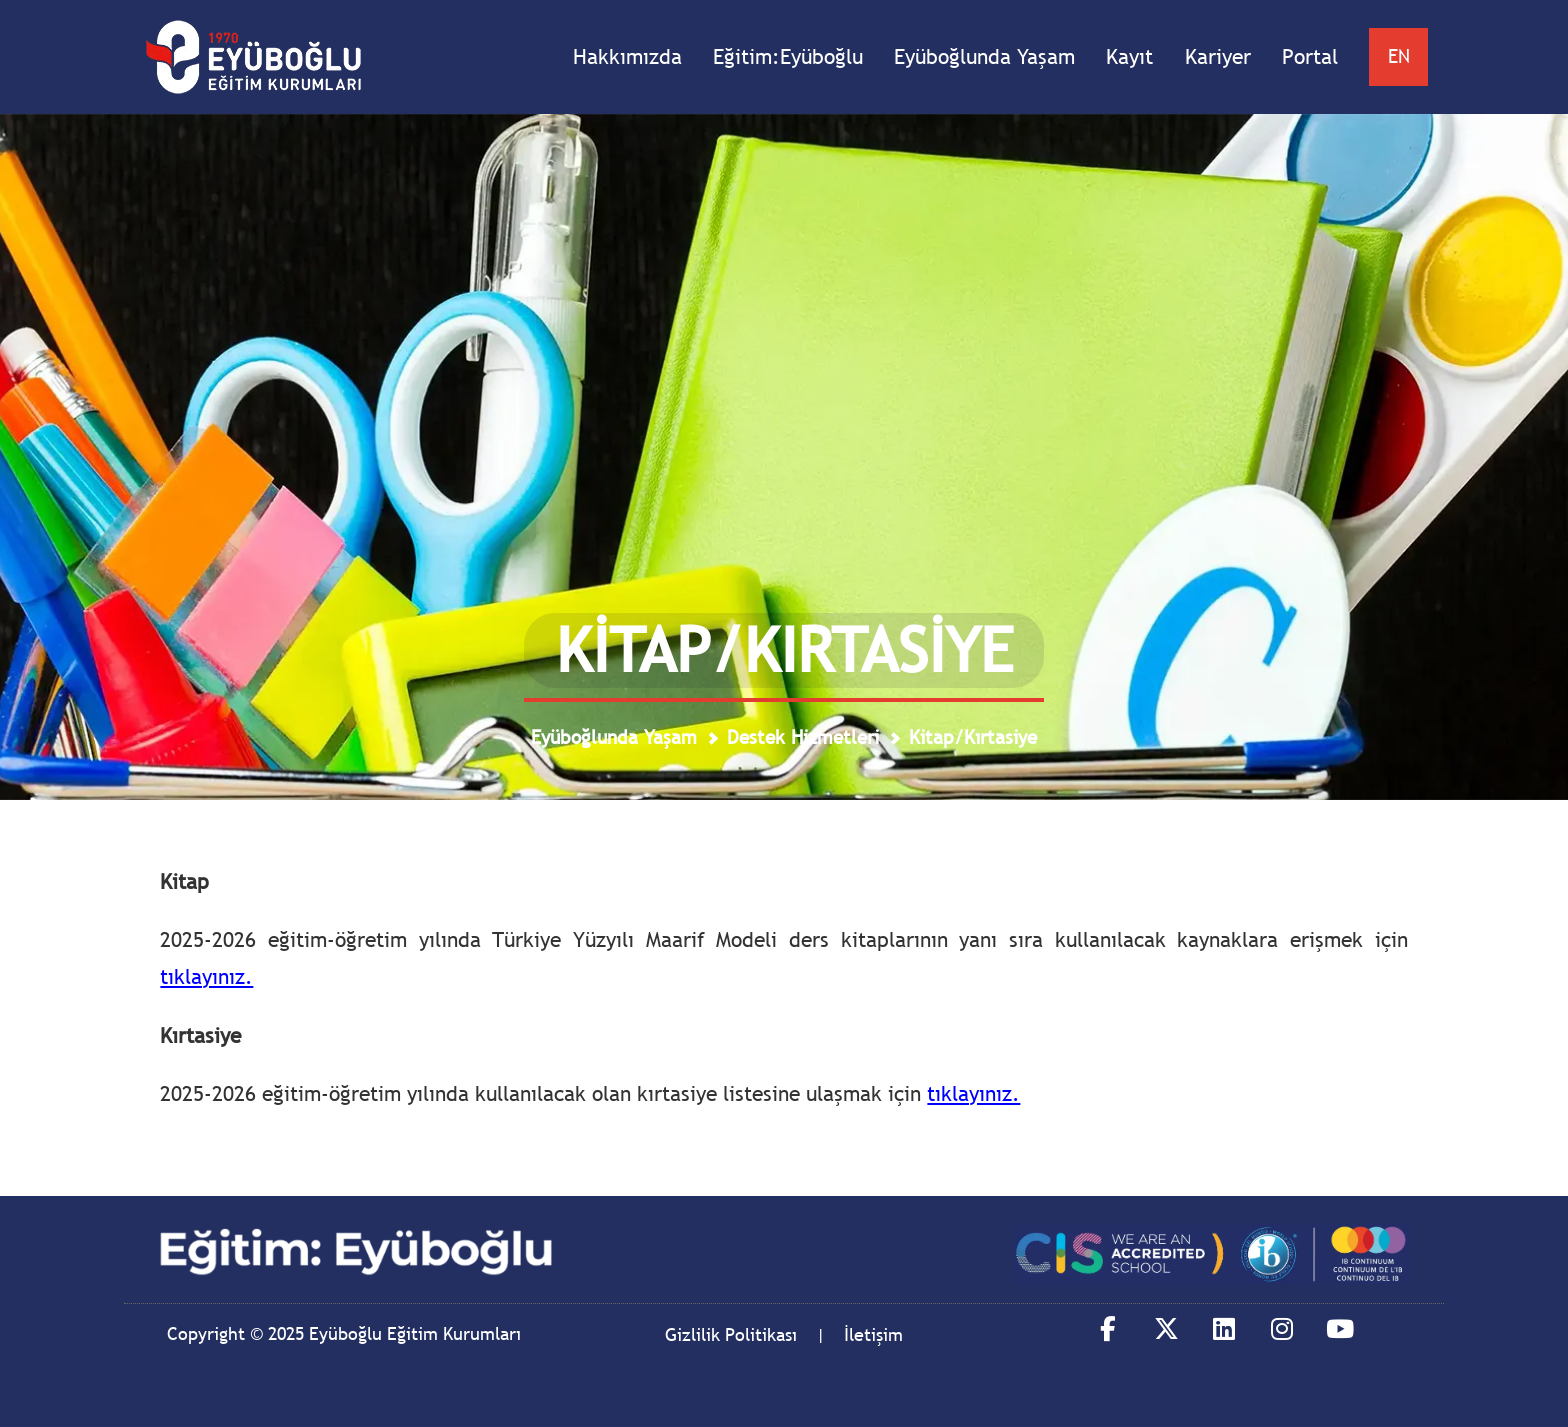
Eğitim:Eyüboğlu (788, 56)
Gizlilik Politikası (731, 1334)
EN (1399, 56)
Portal (1310, 56)
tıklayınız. (206, 976)
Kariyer (1218, 56)
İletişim (873, 1334)
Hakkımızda (627, 56)
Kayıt (1129, 56)
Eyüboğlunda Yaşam (984, 56)
